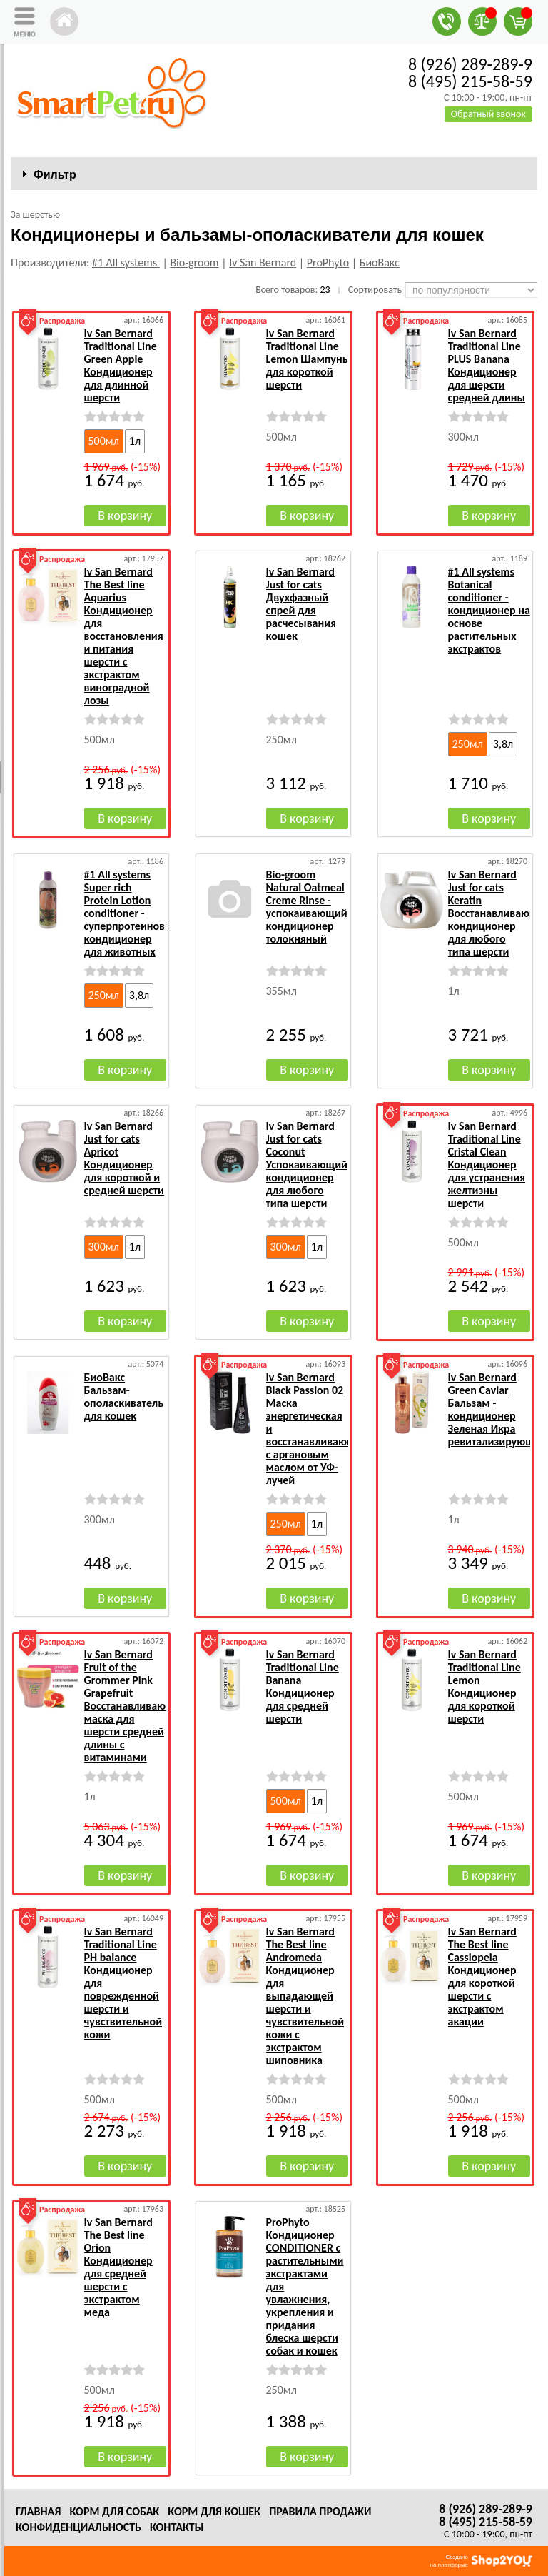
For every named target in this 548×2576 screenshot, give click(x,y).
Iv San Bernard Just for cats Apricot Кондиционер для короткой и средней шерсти (124, 1158)
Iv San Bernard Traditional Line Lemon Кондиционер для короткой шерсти (484, 1686)
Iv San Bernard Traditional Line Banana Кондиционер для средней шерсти (302, 1686)
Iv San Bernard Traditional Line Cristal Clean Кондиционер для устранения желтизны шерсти (487, 1164)
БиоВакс (380, 262)
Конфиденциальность (78, 2527)
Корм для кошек (214, 2511)
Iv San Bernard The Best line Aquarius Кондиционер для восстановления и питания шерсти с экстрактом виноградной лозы (123, 636)
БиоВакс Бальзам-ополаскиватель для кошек (124, 1396)
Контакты (177, 2527)
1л (135, 441)
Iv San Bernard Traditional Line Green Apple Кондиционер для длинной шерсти (120, 365)
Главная (38, 2511)
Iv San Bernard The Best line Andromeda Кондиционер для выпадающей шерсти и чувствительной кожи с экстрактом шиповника (305, 1996)
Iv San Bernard (262, 262)
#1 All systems (126, 262)
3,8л (503, 744)
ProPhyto (328, 262)
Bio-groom (194, 262)
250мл (467, 744)
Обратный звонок (488, 114)
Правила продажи (320, 2511)
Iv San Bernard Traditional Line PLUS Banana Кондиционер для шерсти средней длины (486, 365)
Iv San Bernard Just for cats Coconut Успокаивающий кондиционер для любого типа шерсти (307, 1164)
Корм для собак (114, 2511)
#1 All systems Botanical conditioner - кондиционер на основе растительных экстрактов (489, 610)
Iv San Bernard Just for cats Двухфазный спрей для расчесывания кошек (301, 604)
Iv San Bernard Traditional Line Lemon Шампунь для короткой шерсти (307, 358)
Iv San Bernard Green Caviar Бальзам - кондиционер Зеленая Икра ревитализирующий (497, 1409)
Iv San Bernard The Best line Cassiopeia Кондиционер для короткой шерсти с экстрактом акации (482, 1976)
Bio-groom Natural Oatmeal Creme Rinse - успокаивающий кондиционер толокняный (306, 907)
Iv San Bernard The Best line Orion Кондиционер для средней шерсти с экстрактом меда (118, 2267)
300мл (103, 1246)
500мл (103, 441)
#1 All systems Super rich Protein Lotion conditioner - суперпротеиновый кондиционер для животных (132, 913)
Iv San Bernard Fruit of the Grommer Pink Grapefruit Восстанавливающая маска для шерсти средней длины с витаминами (135, 1706)
